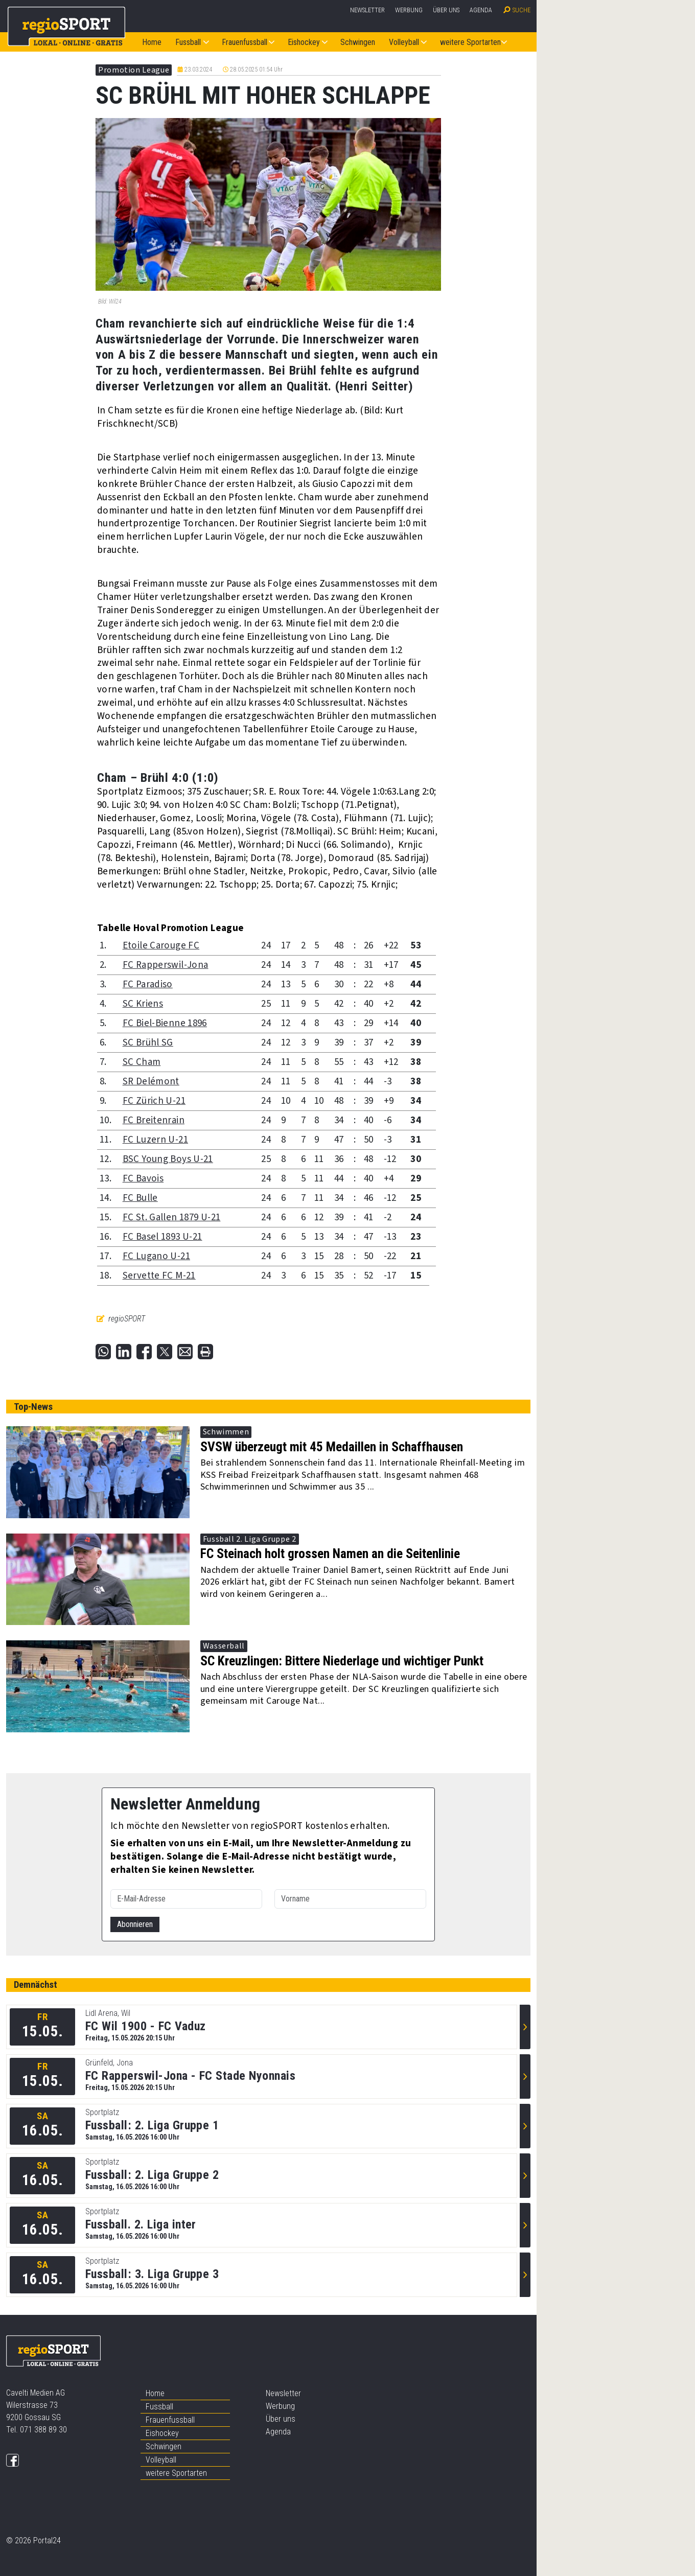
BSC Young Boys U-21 (168, 1159)
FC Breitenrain (153, 1120)
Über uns (446, 10)
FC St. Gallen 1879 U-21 (172, 1217)
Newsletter (367, 10)
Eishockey (162, 2433)
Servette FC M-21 (159, 1276)
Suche (521, 10)
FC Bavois (143, 1179)
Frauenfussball (170, 2420)
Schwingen (357, 42)
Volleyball (161, 2460)
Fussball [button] (188, 42)
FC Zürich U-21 (154, 1101)
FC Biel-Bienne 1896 (165, 1023)
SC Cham (142, 1062)
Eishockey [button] (304, 42)
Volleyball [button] (404, 42)
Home (151, 42)
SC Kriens (143, 1004)
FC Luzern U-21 (155, 1140)
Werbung (409, 10)
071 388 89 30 (43, 2429)
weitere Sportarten (176, 2473)
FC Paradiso (148, 984)
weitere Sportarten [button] (470, 42)
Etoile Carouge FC (161, 946)
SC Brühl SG (148, 1043)
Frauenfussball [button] (244, 42)
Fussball (159, 2406)
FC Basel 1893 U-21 (162, 1237)
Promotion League (133, 70)
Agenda (481, 10)
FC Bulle (140, 1198)
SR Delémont (151, 1081)
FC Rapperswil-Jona (165, 965)
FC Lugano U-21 (156, 1256)
